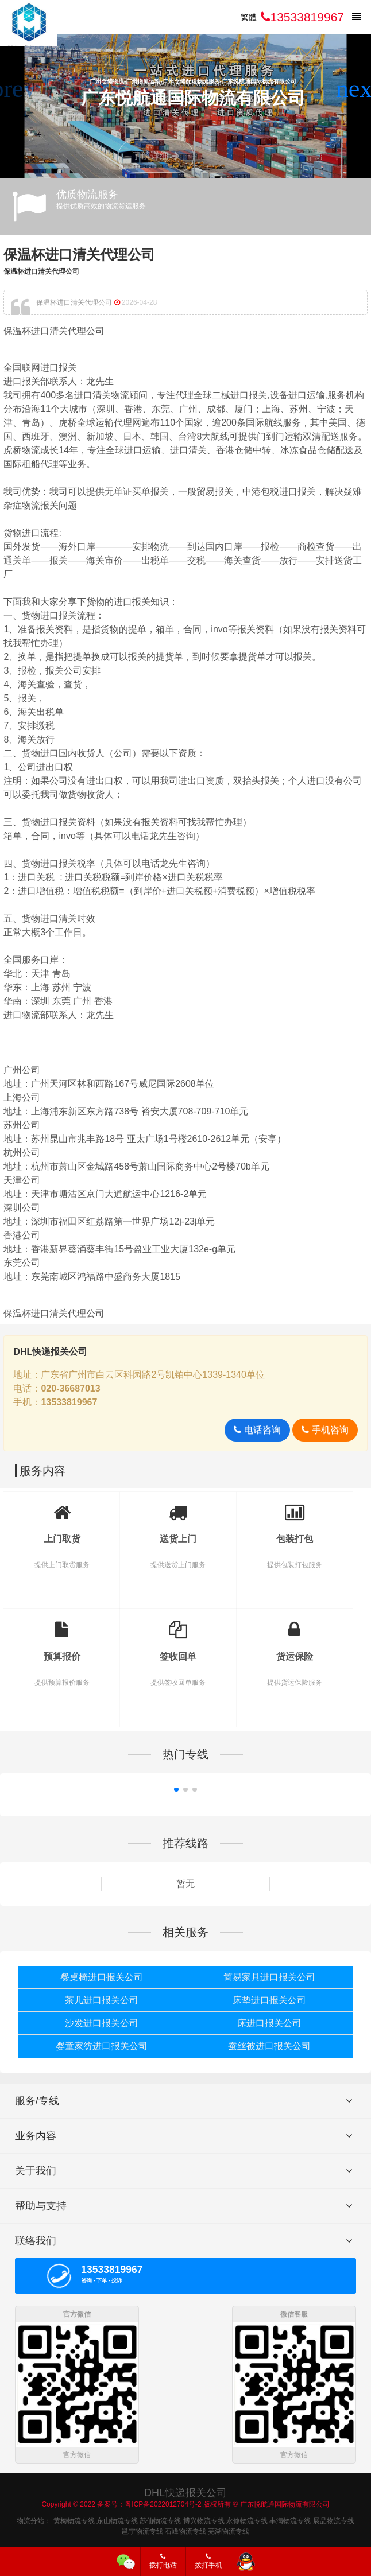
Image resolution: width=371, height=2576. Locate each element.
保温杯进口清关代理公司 (79, 254)
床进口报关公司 (269, 2023)
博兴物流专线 (204, 2521)
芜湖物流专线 (228, 2531)
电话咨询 (257, 1430)
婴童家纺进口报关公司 (102, 2046)
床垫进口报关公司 (269, 2000)
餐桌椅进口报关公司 (101, 1977)
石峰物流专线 (185, 2531)
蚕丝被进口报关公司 (269, 2046)
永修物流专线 (247, 2521)
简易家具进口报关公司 (269, 1977)
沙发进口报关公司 (101, 2023)
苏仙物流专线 (160, 2521)
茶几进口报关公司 (101, 2000)
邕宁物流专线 (142, 2531)
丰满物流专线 (290, 2521)
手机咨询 (325, 1430)
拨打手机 (208, 2561)
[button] (357, 89)
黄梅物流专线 (74, 2521)
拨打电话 (163, 2561)
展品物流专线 (333, 2521)
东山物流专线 (117, 2521)
